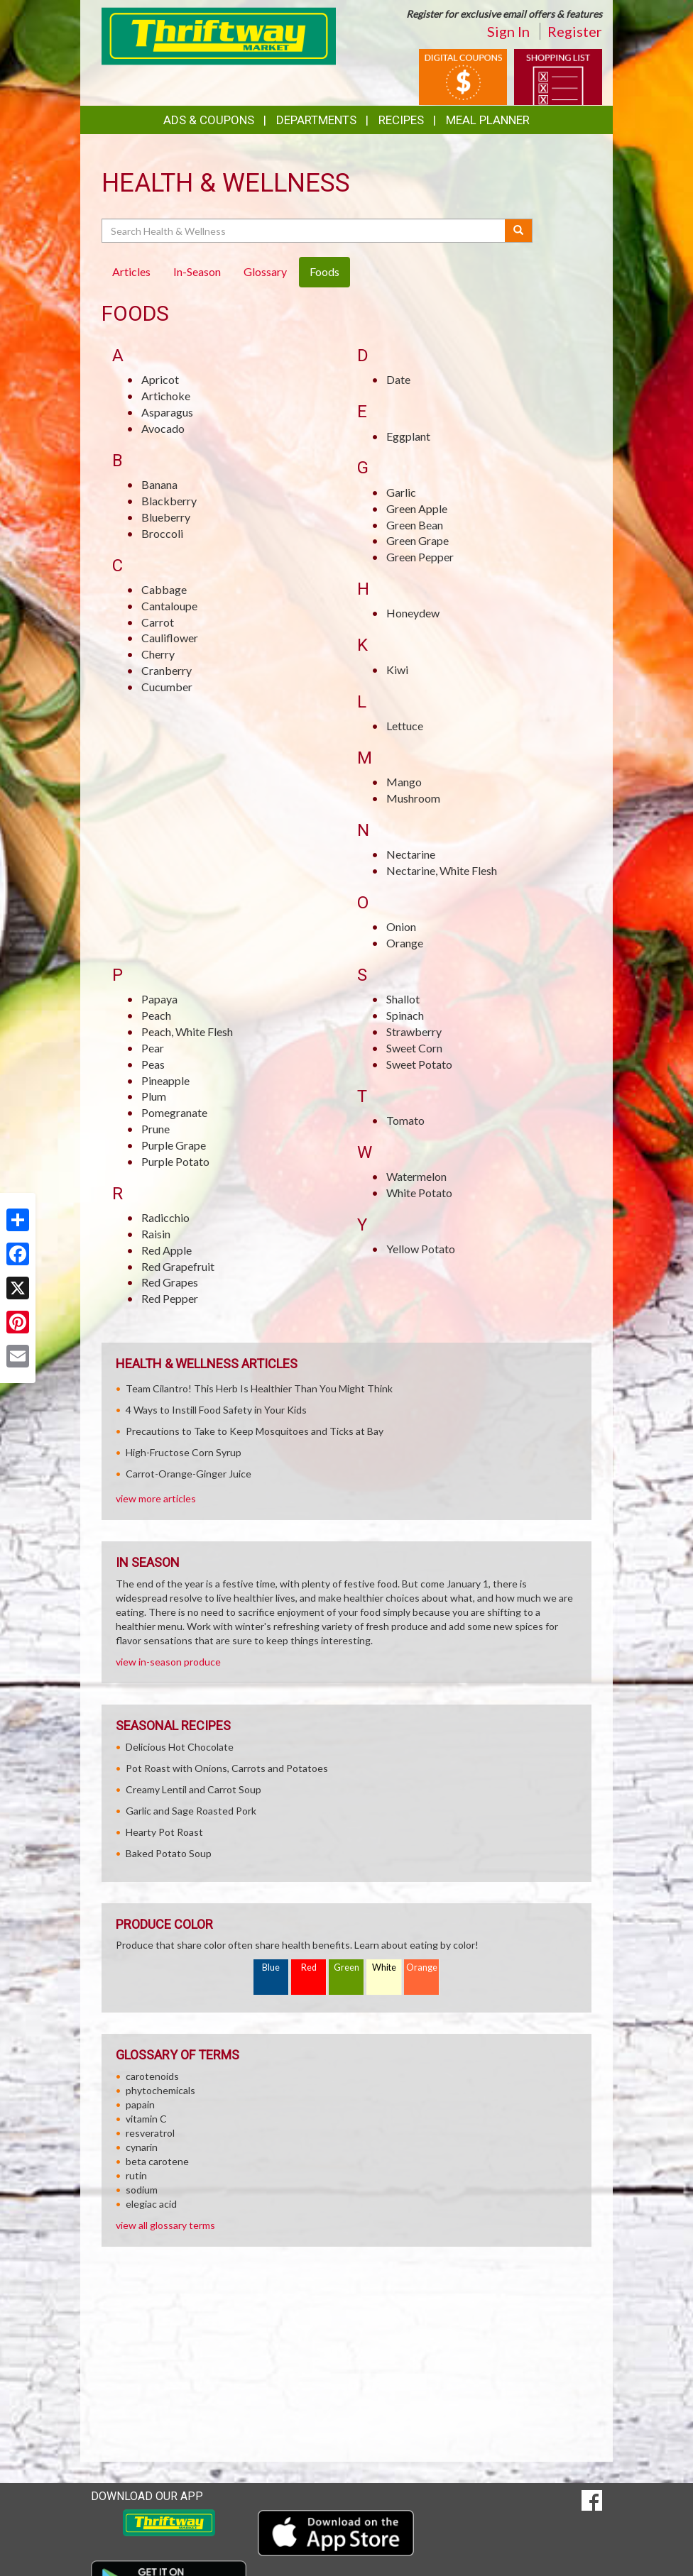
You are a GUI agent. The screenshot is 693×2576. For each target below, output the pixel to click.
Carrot (157, 622)
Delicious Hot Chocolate (180, 1747)
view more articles (156, 1498)
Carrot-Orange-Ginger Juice (188, 1474)
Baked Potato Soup (169, 1853)
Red (309, 1967)
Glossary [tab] (265, 271)
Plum (153, 1096)
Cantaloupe (169, 605)
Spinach (405, 1015)
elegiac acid (151, 2204)
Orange (404, 943)
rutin (136, 2175)
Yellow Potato (420, 1248)
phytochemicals (160, 2090)
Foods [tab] (324, 271)
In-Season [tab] (197, 271)
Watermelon (416, 1176)
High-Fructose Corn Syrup (183, 1452)
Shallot (403, 999)
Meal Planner (488, 120)
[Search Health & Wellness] (304, 231)
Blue (271, 1967)
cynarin (142, 2147)
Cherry (158, 654)
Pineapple (165, 1080)
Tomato (405, 1120)
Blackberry (169, 500)
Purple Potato (175, 1161)
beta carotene (157, 2161)
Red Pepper (169, 1298)
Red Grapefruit (177, 1266)
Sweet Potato (419, 1064)
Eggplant (408, 436)
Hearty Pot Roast (164, 1832)
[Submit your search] (519, 231)
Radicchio (165, 1217)
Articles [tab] (131, 271)
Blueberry (165, 517)
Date (398, 379)
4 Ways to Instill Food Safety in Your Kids (216, 1410)
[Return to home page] (219, 35)
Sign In (508, 31)
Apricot (160, 379)
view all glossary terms (165, 2225)
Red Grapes (169, 1282)
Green (346, 1967)
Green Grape (417, 540)
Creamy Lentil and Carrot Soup (193, 1789)
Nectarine (410, 854)
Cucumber (166, 686)
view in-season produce (168, 1662)
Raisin (155, 1233)
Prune (155, 1128)
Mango (404, 781)
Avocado (163, 428)
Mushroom (413, 798)
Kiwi (397, 669)
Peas (153, 1064)
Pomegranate (174, 1112)
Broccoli (162, 533)
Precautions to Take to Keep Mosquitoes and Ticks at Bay (254, 1431)
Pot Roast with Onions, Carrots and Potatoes (227, 1768)
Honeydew (413, 613)
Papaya (159, 999)
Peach (156, 1015)
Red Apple (166, 1250)
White (384, 1967)
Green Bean (414, 525)
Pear (152, 1048)
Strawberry (414, 1031)
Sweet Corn (414, 1048)
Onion (401, 926)
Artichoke (165, 395)
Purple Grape (173, 1145)
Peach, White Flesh (187, 1031)
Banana (159, 484)
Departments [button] (316, 120)
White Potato (419, 1192)
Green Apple (416, 508)
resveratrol (150, 2133)
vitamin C (146, 2119)
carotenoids (152, 2076)
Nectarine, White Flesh (441, 870)
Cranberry (166, 670)
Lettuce (404, 725)
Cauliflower (169, 637)
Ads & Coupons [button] (208, 120)
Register (574, 31)
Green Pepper (420, 556)
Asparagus (167, 412)
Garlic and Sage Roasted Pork (191, 1811)
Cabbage (164, 589)
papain (140, 2104)
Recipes (401, 120)
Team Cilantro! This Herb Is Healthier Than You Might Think (259, 1388)
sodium (142, 2190)
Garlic (401, 492)
